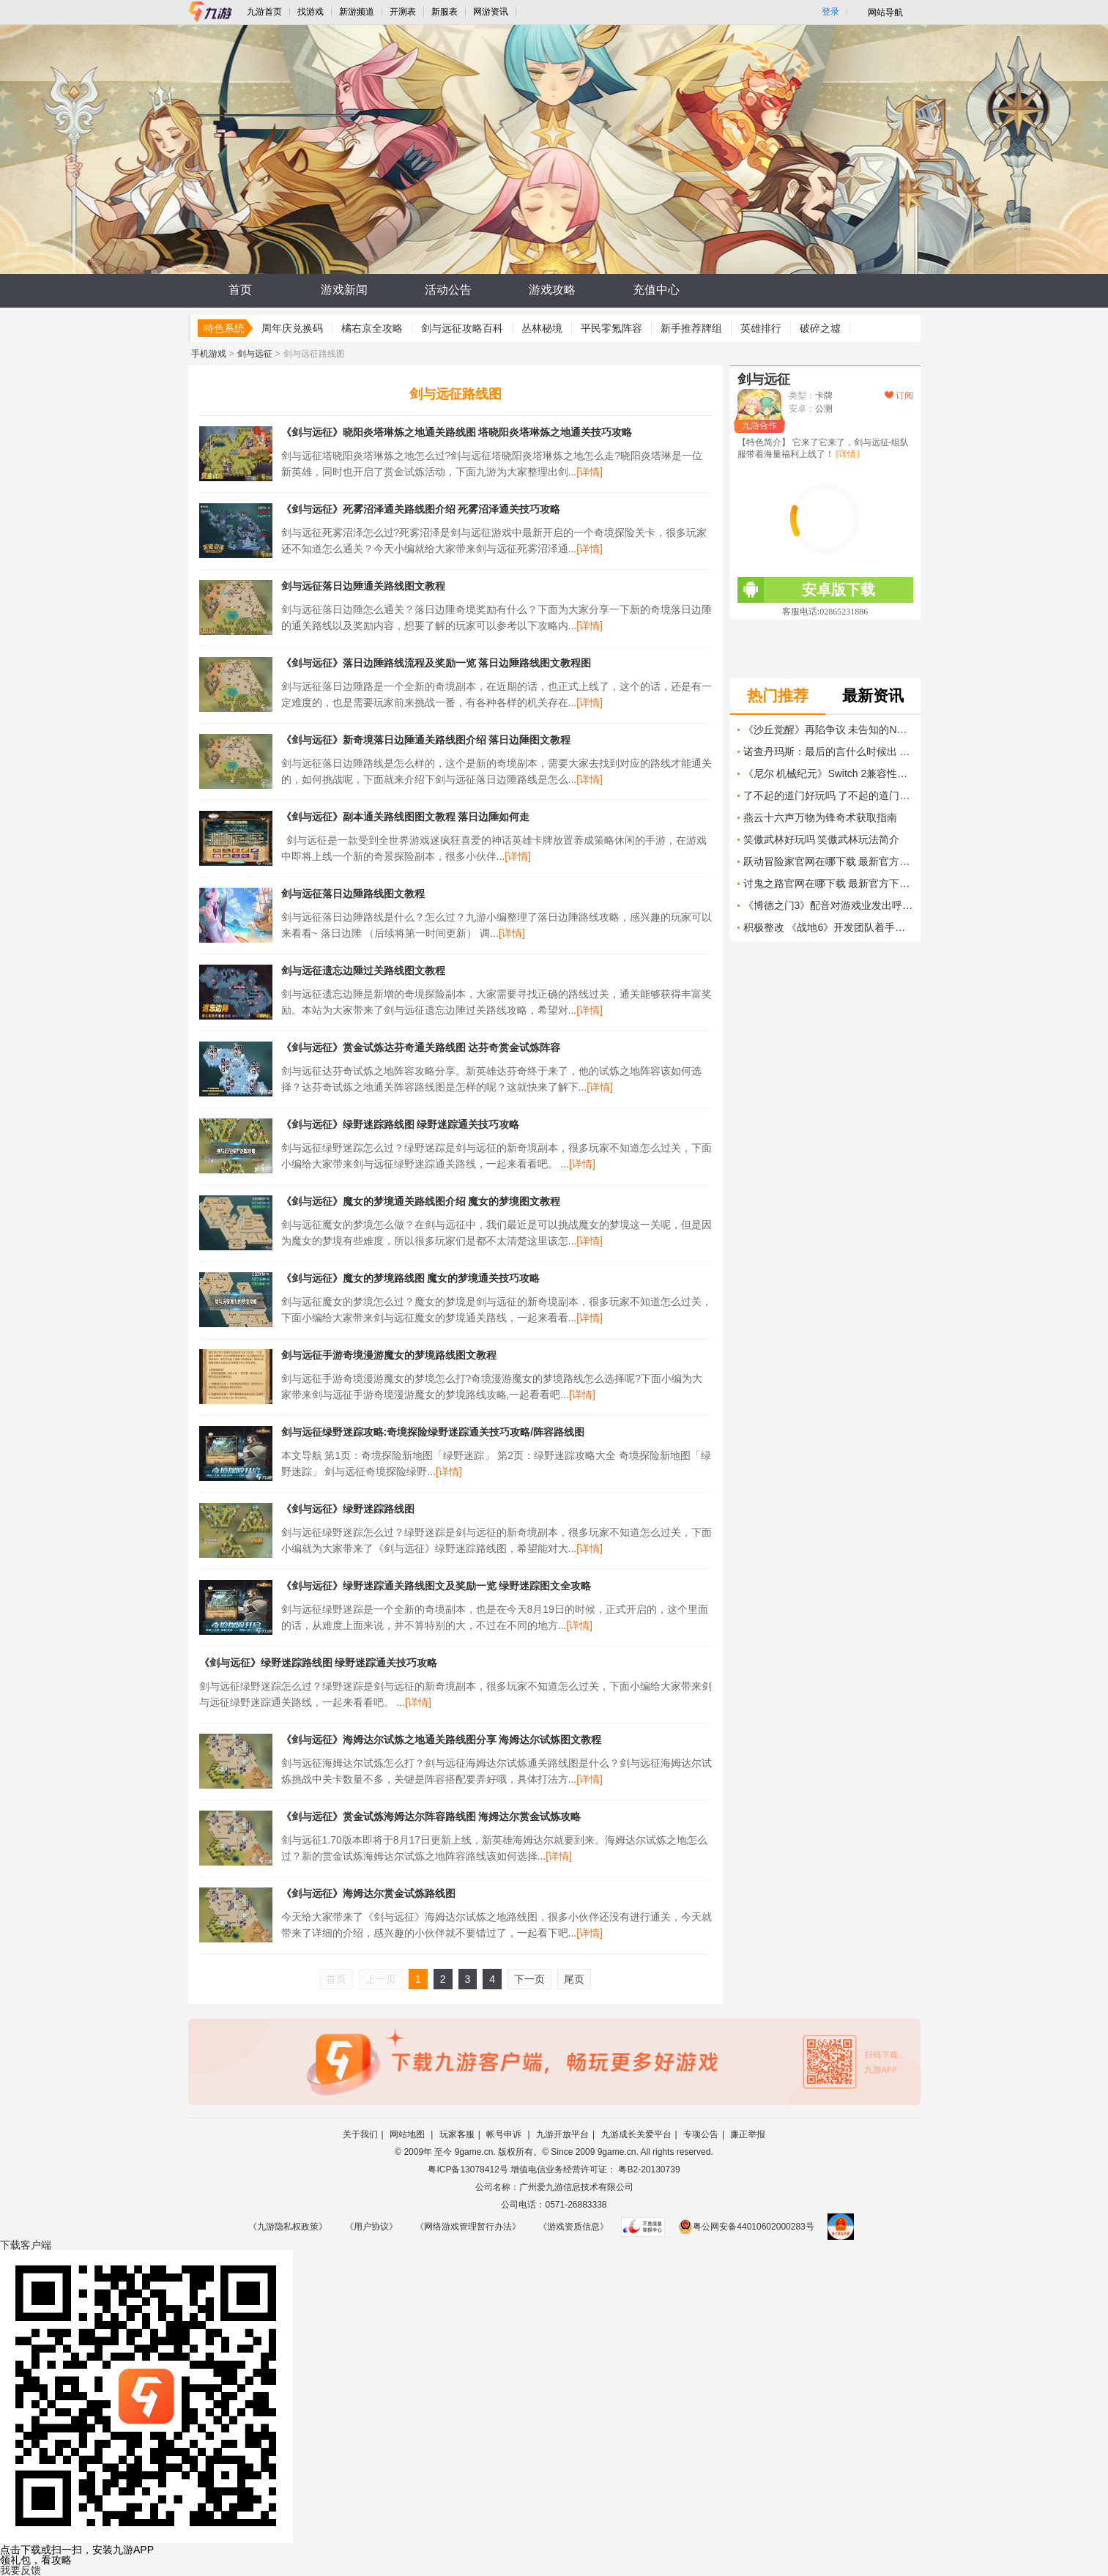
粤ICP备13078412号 (467, 2169)
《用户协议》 (371, 2226)
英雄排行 (760, 328)
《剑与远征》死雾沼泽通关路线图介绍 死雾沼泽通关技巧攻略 (421, 509)
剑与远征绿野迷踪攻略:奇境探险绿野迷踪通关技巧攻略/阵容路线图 (433, 1432)
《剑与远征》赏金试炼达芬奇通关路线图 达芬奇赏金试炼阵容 (421, 1047)
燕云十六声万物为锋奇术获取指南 (820, 817)
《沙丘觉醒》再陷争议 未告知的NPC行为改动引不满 (828, 729)
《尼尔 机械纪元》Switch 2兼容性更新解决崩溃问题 (828, 773)
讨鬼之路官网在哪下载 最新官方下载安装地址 (828, 883)
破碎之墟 (820, 328)
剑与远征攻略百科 (462, 328)
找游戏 (310, 12)
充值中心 (656, 289)
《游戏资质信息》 (573, 2226)
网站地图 (408, 2134)
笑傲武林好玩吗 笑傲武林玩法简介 (821, 839)
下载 (25, 2245)
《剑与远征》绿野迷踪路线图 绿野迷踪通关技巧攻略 (400, 1124)
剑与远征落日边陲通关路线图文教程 (363, 586)
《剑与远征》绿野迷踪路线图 (347, 1509)
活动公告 (448, 289)
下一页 (529, 1979)
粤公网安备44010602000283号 (746, 2226)
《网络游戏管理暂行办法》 (468, 2226)
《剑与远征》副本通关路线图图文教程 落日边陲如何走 (405, 817)
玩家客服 (457, 2134)
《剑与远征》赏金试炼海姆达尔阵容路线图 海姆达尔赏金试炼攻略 (431, 1816)
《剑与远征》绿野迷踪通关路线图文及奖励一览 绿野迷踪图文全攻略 (436, 1586)
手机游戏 (208, 354)
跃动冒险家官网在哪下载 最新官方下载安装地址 (828, 861)
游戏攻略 (552, 289)
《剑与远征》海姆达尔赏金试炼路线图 (368, 1893)
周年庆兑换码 (292, 328)
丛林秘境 (541, 328)
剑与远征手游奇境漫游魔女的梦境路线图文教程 (389, 1355)
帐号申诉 (505, 2134)
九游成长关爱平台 (636, 2134)
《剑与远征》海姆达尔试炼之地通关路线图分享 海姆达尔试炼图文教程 (441, 1739)
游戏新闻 (344, 289)
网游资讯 (490, 12)
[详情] (589, 472)
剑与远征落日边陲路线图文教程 (353, 893)
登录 (830, 12)
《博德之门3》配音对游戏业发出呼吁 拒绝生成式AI (828, 905)
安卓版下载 (806, 590)
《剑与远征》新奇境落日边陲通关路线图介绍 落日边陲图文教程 (426, 740)
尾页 (574, 1979)
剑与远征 (254, 354)
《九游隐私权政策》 (287, 2226)
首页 (240, 289)
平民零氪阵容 (611, 328)
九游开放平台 (562, 2134)
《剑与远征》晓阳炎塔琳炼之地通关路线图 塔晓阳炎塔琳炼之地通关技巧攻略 (457, 432)
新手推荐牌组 (691, 328)
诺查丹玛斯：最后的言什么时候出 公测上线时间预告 (828, 751)
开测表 (403, 12)
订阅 (899, 395)
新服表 (444, 12)
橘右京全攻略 (372, 328)
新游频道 (356, 12)
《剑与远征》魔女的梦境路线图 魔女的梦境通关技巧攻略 (410, 1278)
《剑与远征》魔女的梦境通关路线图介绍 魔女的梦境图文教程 (421, 1201)
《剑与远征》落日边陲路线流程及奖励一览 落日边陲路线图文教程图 (436, 663)
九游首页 (264, 12)
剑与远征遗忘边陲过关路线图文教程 (363, 970)
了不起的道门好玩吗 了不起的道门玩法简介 (828, 795)
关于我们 (360, 2134)
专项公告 (700, 2134)
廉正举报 (747, 2134)
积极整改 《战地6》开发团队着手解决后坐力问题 (828, 927)
